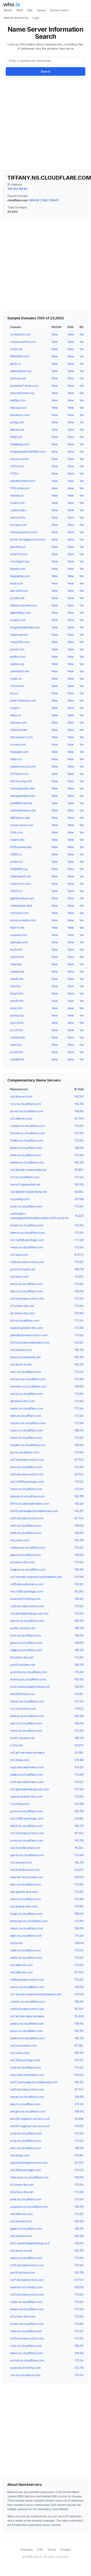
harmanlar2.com (21, 737)
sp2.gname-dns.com (24, 1892)
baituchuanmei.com (23, 605)
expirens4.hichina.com (25, 2368)
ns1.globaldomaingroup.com (29, 1613)
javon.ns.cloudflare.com (26, 2031)
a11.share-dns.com (22, 2316)
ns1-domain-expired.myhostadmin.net (35, 1994)
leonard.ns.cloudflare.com (28, 1379)
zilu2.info (16, 1008)
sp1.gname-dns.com (23, 1906)
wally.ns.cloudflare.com (26, 1957)
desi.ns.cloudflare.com (25, 2104)
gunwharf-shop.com (24, 385)
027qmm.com (19, 774)
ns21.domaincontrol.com (26, 1474)
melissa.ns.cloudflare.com (27, 1547)
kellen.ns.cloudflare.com (26, 2309)
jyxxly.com (17, 649)
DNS (30, 10)
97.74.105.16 (82, 1518)
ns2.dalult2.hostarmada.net (28, 1192)
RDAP (20, 10)
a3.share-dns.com (22, 1562)
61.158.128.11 (82, 2045)
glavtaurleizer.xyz (22, 898)
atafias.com (18, 400)
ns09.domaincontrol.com (27, 2009)
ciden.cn (16, 759)
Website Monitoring (16, 17)
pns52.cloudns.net (22, 1628)
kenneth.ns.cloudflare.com (28, 1386)
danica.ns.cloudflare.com (27, 1716)
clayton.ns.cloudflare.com (27, 1423)
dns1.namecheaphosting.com (30, 2243)
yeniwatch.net (19, 671)
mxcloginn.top (19, 561)
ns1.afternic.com (21, 1118)
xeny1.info (17, 957)
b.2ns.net (16, 1745)
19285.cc (16, 854)
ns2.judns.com (20, 1540)
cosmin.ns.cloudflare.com (27, 2001)
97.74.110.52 (82, 2162)
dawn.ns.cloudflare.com (26, 2353)
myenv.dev (17, 839)
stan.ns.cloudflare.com (25, 1415)
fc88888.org (18, 869)
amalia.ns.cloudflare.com (27, 1162)
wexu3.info (17, 517)
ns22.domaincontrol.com (27, 1606)
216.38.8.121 (82, 1818)
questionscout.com (23, 766)
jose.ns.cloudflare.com (25, 1899)
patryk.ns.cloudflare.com (27, 1621)
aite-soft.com (19, 590)
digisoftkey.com (20, 612)
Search (45, 71)
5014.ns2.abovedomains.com (29, 1342)
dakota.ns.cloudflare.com (27, 1496)
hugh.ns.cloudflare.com (26, 1913)
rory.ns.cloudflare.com (25, 1104)
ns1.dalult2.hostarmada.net (28, 1170)
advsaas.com (19, 942)
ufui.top (15, 986)
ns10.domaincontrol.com (27, 2265)
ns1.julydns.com (21, 1350)
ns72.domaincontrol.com (27, 2294)
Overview (26, 2549)
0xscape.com (19, 752)
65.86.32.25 (82, 1170)
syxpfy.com (18, 620)
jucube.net (17, 598)
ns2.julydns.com (21, 2236)
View (54, 334)
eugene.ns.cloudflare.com (27, 1569)
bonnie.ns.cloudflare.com (27, 1133)
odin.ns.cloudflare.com (25, 1525)
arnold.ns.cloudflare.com (27, 2360)
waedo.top (17, 971)
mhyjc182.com (19, 642)
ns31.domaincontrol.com (26, 1518)
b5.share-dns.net (21, 1657)
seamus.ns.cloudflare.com (28, 1679)
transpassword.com (23, 532)
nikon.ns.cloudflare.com (26, 1928)
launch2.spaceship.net (25, 1357)
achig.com (17, 422)
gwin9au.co (18, 547)
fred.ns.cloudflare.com (25, 2067)
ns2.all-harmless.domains (27, 1752)
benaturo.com (19, 415)
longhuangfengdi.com (25, 627)
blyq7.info (16, 993)
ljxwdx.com (17, 568)
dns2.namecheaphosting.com (30, 1686)
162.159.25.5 (82, 2250)
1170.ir (14, 473)
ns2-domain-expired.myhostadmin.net (35, 1577)
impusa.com (18, 407)
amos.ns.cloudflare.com (26, 1284)
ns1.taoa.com (19, 1254)
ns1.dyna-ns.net (21, 1364)
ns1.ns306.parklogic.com (27, 1481)
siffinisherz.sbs (20, 817)
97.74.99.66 (82, 1972)
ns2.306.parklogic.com (25, 2170)
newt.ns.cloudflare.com (26, 1437)
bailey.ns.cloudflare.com (26, 1774)
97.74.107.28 (82, 2089)
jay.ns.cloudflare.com (24, 1452)
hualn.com (17, 503)
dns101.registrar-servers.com (30, 2126)
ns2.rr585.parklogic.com (26, 1818)
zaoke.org (17, 664)
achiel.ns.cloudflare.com (26, 1225)
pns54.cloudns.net (22, 1269)
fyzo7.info (17, 1023)
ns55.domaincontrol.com (27, 2089)
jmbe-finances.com (23, 700)
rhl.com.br (17, 686)
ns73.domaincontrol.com (27, 1459)
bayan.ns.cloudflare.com (27, 1701)
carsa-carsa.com (21, 825)
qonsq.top (17, 1015)
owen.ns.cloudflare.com (26, 1430)
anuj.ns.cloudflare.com (25, 2140)
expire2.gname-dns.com (26, 1328)
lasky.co (15, 715)
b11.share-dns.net (22, 1306)
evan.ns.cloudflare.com (26, 1206)
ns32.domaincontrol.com (27, 1262)
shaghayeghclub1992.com (28, 451)
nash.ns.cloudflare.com (26, 2331)
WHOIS (8, 10)
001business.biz (21, 847)
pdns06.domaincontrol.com (28, 1335)
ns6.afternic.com (21, 2214)
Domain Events (59, 10)
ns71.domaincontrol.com (27, 2280)
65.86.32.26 (82, 1192)
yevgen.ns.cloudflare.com (27, 2111)
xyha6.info (17, 1059)
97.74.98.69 (82, 1118)
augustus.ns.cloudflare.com (29, 2206)
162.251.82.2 (82, 1511)
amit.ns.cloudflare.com (25, 1155)
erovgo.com (18, 525)
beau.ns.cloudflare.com (26, 2258)
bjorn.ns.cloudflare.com (26, 1291)
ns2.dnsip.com (20, 2155)
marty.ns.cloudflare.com (26, 1394)
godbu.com (17, 656)
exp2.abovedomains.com (27, 2075)
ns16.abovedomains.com (26, 1584)
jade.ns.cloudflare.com (25, 1555)
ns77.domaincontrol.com (27, 1833)
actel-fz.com (18, 554)
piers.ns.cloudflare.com (26, 1723)
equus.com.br (19, 459)
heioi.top (16, 964)
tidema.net (17, 429)
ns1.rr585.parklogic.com (26, 1591)
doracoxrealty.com (23, 920)
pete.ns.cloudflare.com (25, 2199)
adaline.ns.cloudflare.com (27, 2038)
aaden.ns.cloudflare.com (27, 2023)
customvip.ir (18, 510)
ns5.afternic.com (21, 1972)
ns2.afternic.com (21, 1965)
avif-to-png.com (21, 781)
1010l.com (17, 466)
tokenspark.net (20, 876)
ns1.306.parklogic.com (25, 2060)
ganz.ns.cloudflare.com (26, 1643)
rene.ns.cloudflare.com (26, 2346)
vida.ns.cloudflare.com (25, 1950)
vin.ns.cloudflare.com (24, 1177)
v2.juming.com (20, 1199)
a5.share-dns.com (22, 1313)
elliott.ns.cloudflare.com (26, 1826)
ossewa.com (18, 935)
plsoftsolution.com (22, 481)
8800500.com (19, 356)
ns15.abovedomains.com (26, 1782)
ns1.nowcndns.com (23, 1708)
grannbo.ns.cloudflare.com (28, 1672)
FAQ (40, 2549)
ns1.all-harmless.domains (27, 2016)
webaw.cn (17, 495)
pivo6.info (17, 1001)
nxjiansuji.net (18, 634)
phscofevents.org (22, 393)
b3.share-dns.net (21, 2184)
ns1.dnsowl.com (21, 1862)
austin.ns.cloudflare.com (26, 2324)
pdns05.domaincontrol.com (28, 2162)
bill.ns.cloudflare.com (24, 1320)
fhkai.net (16, 437)
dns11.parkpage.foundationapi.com (33, 2082)
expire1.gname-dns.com (26, 1796)
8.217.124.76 (82, 1254)
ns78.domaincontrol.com (27, 2338)
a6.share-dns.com (22, 1401)
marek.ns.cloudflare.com (27, 2097)
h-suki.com (17, 744)
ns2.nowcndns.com (23, 2045)
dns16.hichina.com (22, 1694)
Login (35, 17)
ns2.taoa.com (19, 1276)
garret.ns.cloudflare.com (27, 1855)
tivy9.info (16, 949)
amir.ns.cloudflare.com (25, 2148)
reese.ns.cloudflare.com (26, 1247)
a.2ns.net (16, 1943)
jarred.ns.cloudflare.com (26, 1111)
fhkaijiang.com (20, 444)
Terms (51, 2549)
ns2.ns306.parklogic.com (27, 1240)
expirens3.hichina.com (25, 1599)
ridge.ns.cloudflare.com (26, 1650)
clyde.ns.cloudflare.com (26, 2302)
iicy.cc (14, 693)
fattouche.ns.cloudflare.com (29, 2177)
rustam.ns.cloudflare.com (27, 1126)
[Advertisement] (41, 124)
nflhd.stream (18, 730)
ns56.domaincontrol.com (27, 1979)
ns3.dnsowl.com (21, 2221)
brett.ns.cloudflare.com (26, 2133)
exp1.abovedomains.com (26, 1767)
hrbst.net (16, 349)
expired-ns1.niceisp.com (26, 2287)
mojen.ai (15, 678)
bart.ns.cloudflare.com (25, 1372)
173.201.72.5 (82, 2265)
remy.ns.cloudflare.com (26, 1730)
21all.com (16, 832)
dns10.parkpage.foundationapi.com (34, 1511)
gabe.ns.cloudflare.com (26, 2228)
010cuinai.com (20, 488)
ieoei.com (16, 583)
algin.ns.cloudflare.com (26, 1935)
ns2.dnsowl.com (21, 1096)
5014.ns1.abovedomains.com (29, 1503)
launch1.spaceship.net (25, 1184)
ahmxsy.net (18, 378)
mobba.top (17, 1037)
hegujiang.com (20, 576)
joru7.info (16, 1030)
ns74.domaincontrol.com (27, 1298)
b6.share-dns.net (21, 2192)
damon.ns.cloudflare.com (27, 1232)
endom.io (16, 861)
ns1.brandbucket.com (24, 1870)
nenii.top (16, 1045)
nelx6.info (17, 979)
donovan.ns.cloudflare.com (28, 1921)
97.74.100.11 (82, 1474)
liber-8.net (17, 927)
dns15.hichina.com (22, 2272)
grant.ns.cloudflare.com (26, 1811)
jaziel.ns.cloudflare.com (26, 1148)
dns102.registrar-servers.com (30, 2119)
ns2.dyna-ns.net (21, 2250)
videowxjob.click (21, 905)
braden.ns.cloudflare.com (27, 1445)
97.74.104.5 (82, 2009)
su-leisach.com (20, 334)
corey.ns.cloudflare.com (26, 1840)
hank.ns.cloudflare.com (26, 1489)
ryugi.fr (15, 708)
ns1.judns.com (19, 2053)
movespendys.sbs (22, 788)
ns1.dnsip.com (19, 1760)
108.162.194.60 (17, 189)
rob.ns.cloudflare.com (25, 2375)
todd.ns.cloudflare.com (25, 1533)
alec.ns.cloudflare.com (25, 1884)
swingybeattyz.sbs (22, 796)
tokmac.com (18, 722)
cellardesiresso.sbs (23, 810)
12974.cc (16, 891)
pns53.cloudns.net (22, 1664)
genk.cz (15, 363)
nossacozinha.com (23, 341)
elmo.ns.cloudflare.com (26, 1467)
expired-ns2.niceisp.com (26, 1877)
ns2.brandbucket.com (25, 1848)
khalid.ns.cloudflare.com (26, 1140)
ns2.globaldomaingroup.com (29, 1789)
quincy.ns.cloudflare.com (27, 1987)
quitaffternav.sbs (21, 803)
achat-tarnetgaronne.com (27, 539)
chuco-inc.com (20, 883)
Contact (65, 2549)
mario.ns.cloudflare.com (26, 1408)
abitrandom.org (20, 371)
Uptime (41, 10)
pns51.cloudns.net (22, 1738)
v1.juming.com (19, 1804)
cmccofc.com (19, 913)
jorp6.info (16, 1052)
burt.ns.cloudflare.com (25, 1635)
